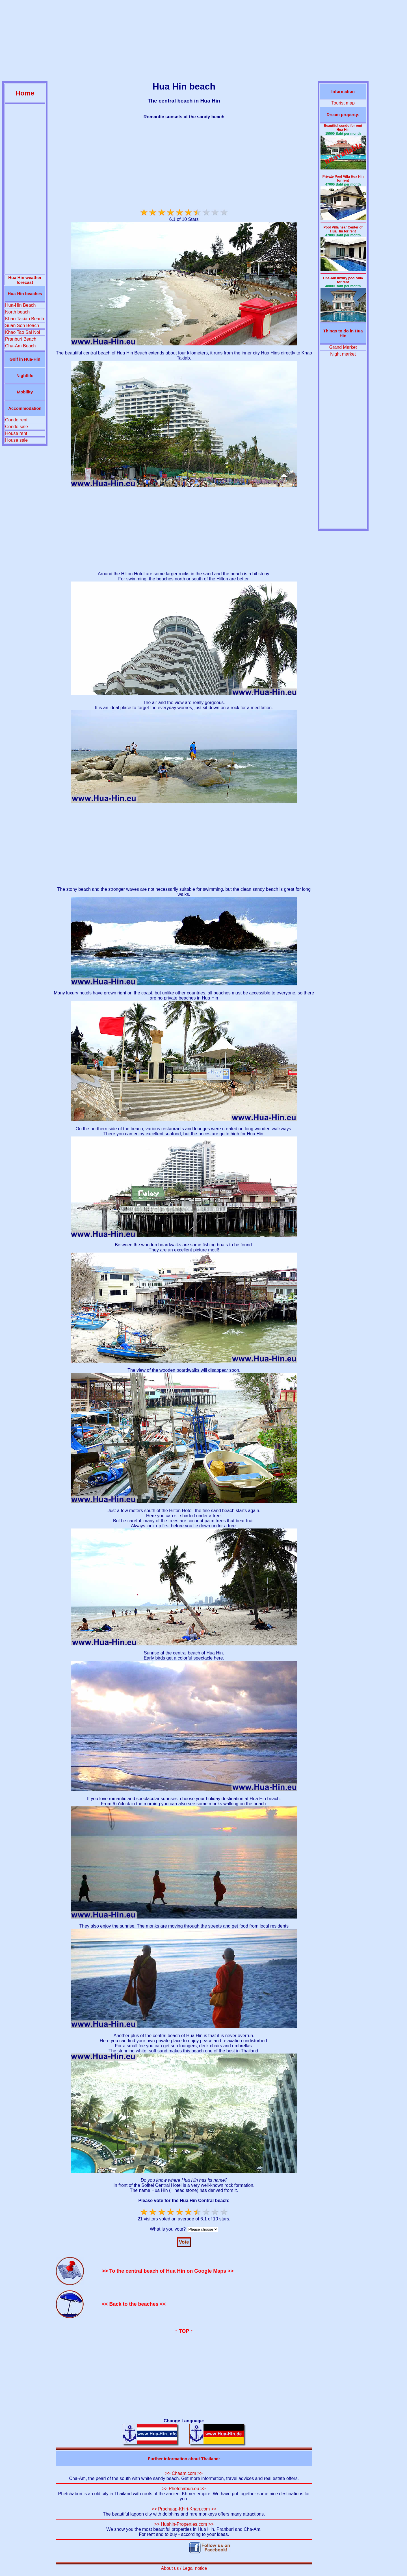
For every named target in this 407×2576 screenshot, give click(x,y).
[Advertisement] (203, 41)
